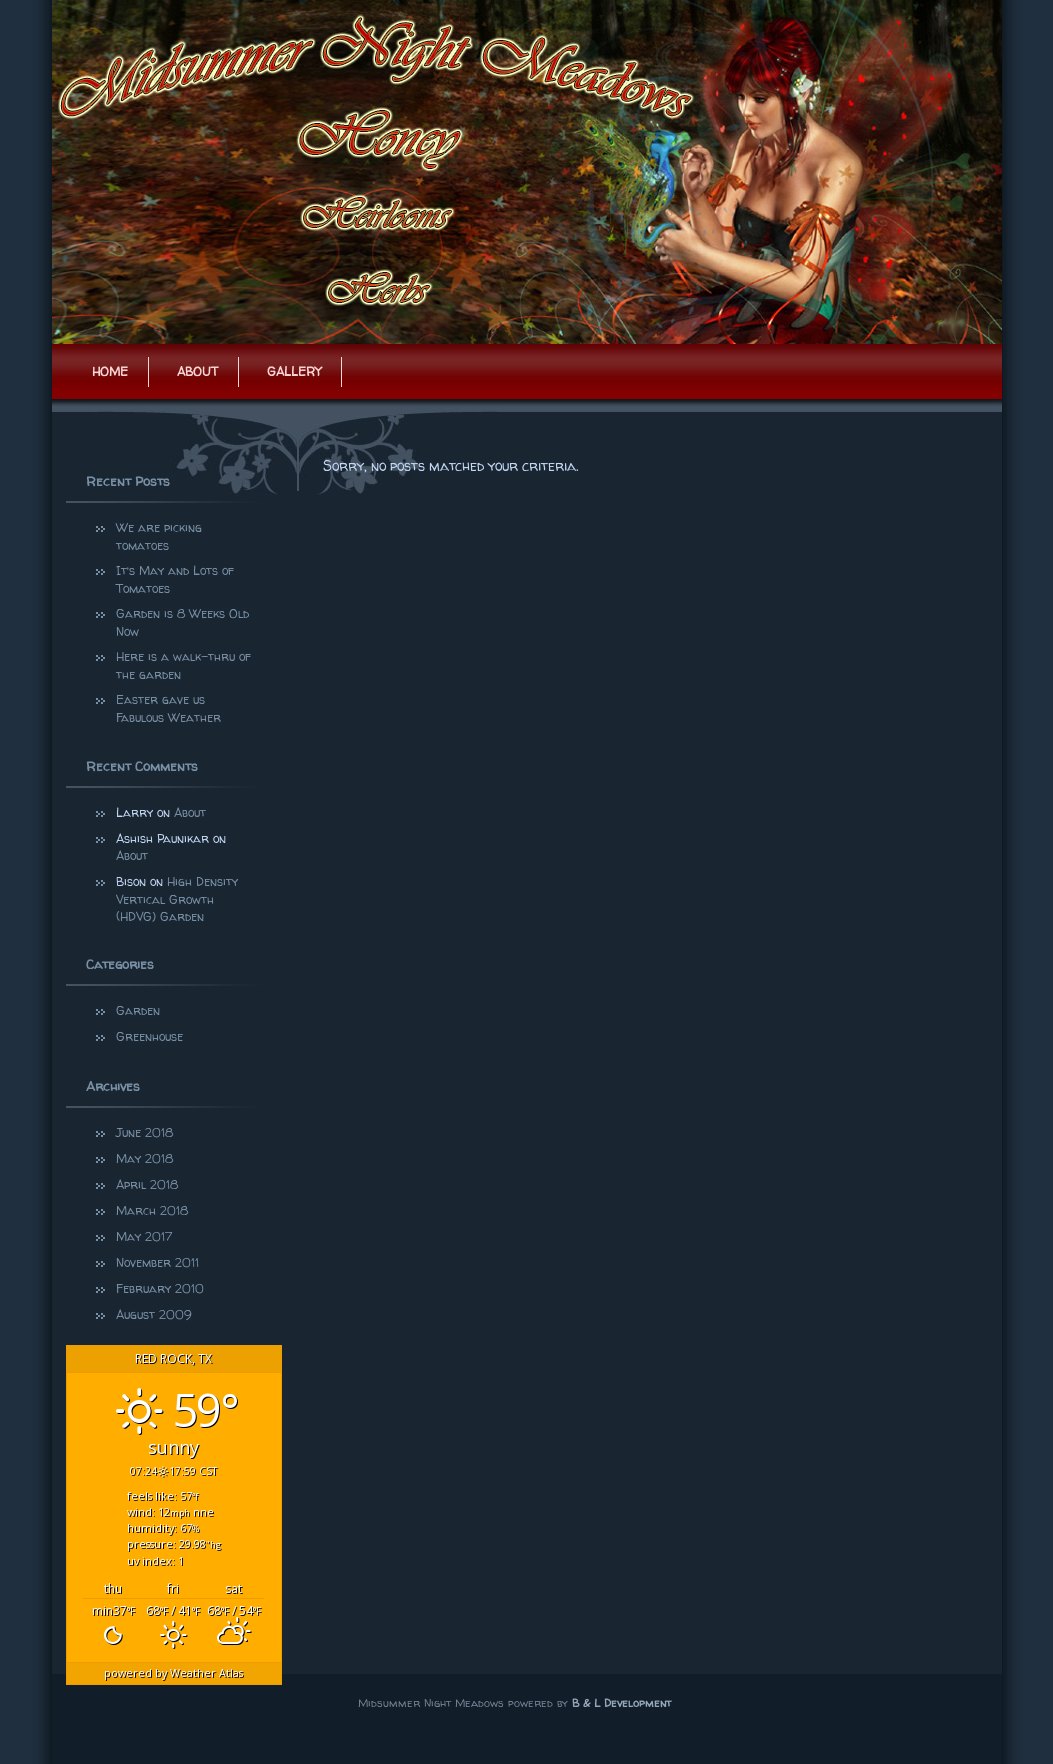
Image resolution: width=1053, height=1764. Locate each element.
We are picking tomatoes (161, 536)
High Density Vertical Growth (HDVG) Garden (177, 899)
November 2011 (157, 1262)
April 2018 (147, 1184)
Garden (138, 1010)
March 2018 (152, 1210)
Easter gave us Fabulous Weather (168, 708)
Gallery (294, 371)
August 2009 (154, 1314)
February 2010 (160, 1288)
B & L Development (621, 1702)
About (197, 371)
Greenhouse (149, 1036)
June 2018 (144, 1132)
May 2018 (144, 1158)
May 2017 (144, 1236)
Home (110, 371)
